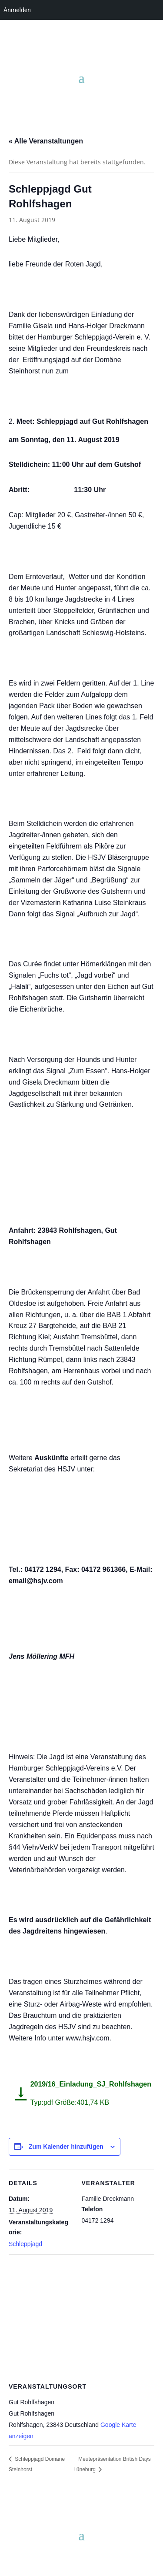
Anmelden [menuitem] (17, 10)
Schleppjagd (25, 2243)
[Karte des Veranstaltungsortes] (81, 2317)
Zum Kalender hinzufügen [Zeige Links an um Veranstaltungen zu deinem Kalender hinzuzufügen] (66, 2146)
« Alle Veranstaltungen (46, 141)
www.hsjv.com (87, 2038)
